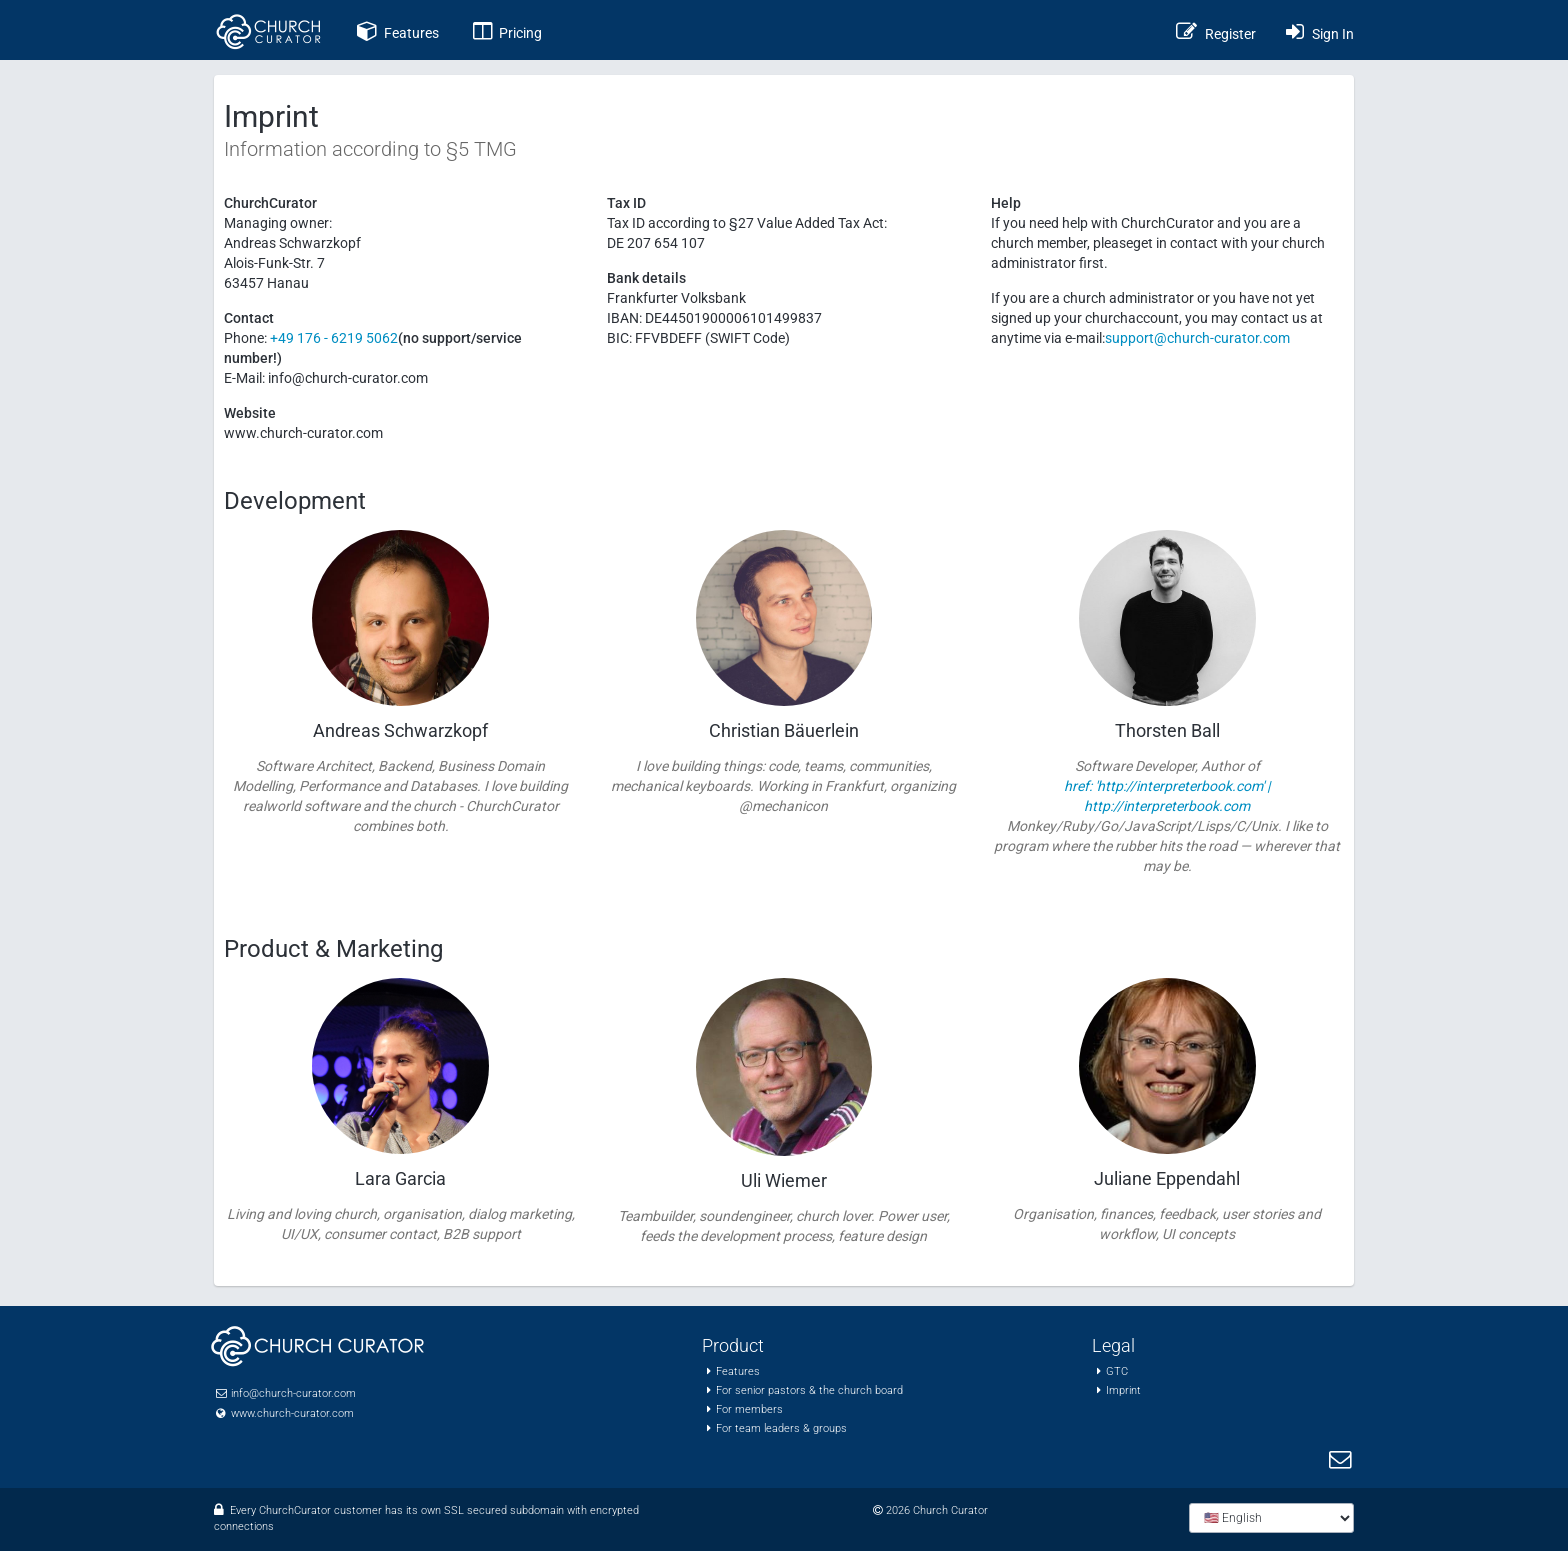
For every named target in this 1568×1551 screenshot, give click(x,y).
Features (738, 1371)
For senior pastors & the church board (809, 1390)
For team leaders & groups (781, 1428)
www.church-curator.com (292, 1413)
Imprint (1123, 1390)
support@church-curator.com (1197, 338)
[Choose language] (1271, 1518)
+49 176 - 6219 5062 (332, 338)
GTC (1117, 1371)
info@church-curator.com (293, 1393)
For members (749, 1409)
